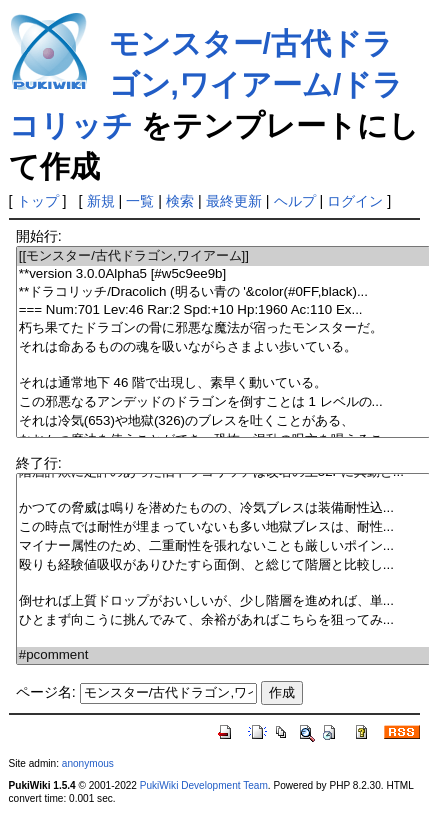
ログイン (355, 201)
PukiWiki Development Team (204, 785)
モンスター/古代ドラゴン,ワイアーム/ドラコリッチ (206, 84)
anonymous (88, 763)
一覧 (140, 201)
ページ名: (46, 692)
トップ (38, 201)
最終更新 (234, 201)
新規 (101, 201)
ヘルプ (295, 201)
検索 (180, 201)
